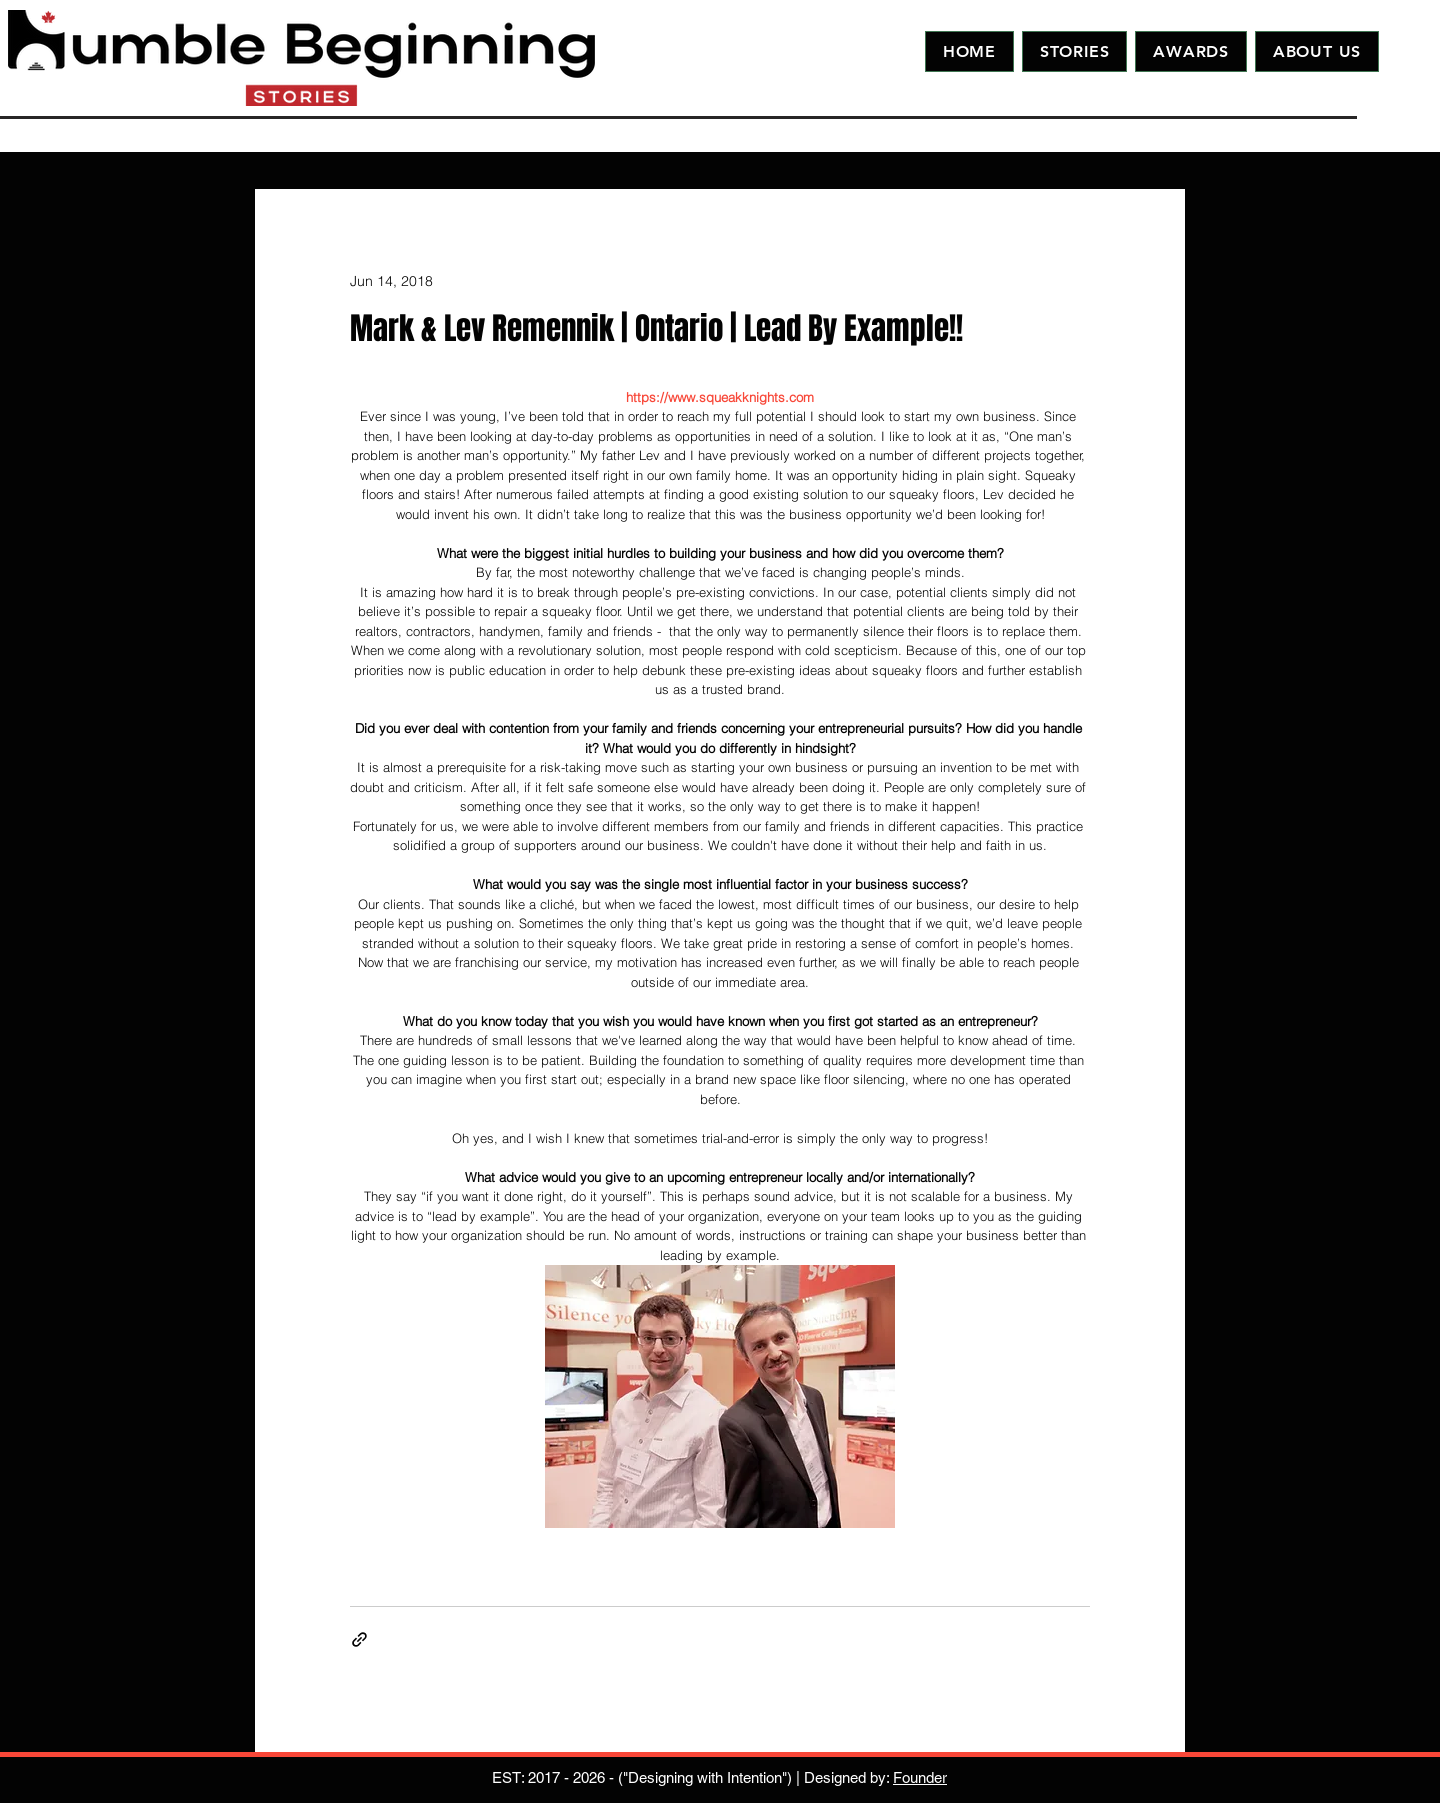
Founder (920, 1777)
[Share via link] (359, 1639)
